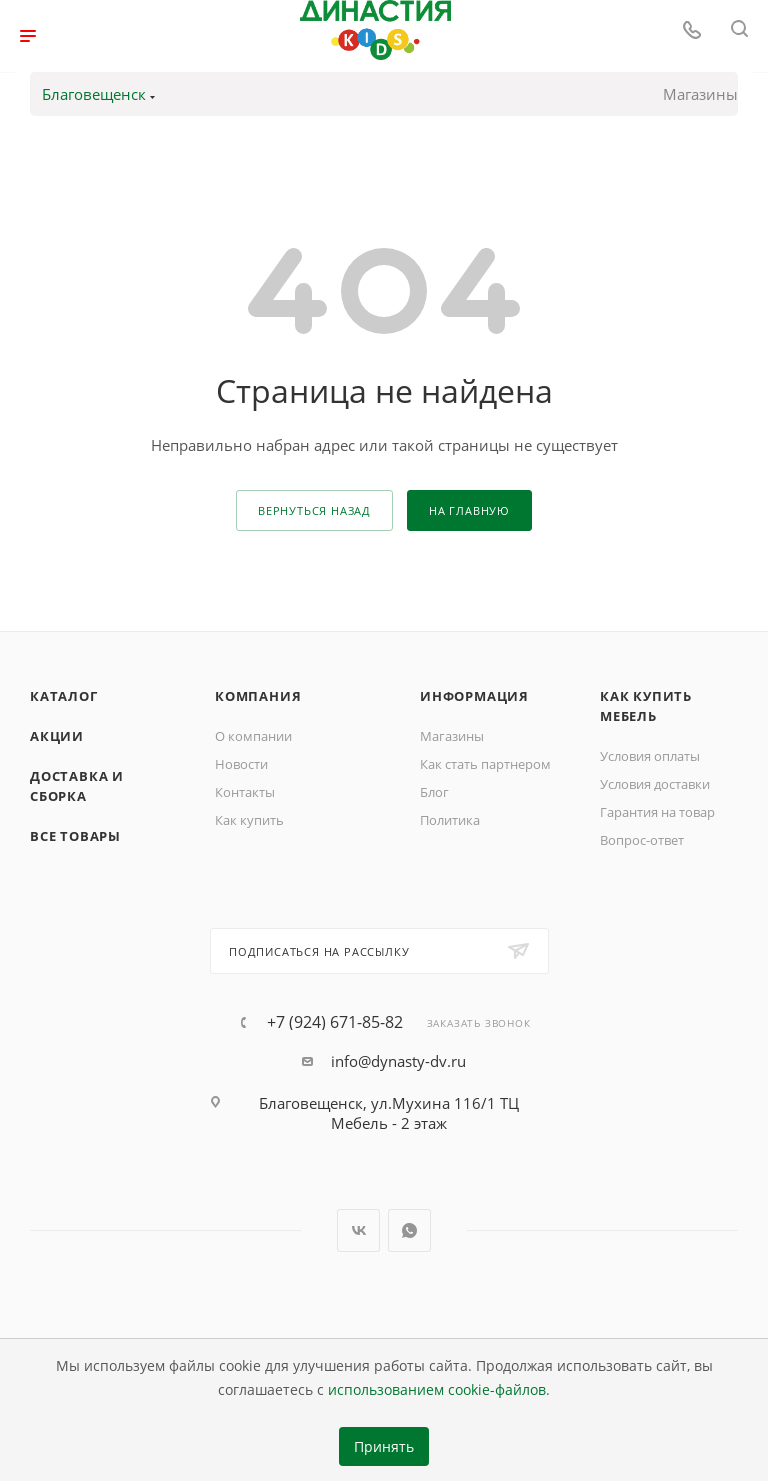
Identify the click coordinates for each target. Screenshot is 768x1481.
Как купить (249, 820)
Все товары (75, 836)
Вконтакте (358, 1230)
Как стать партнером (485, 764)
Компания (258, 696)
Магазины (700, 94)
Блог (434, 792)
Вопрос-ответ (642, 840)
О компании (253, 736)
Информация (474, 696)
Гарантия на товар (657, 812)
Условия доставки (655, 784)
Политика (450, 820)
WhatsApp (409, 1230)
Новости (241, 764)
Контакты (245, 792)
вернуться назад (314, 510)
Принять (384, 1447)
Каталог (64, 696)
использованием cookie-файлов (437, 1390)
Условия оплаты (650, 756)
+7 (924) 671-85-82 (335, 1022)
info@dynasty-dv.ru (398, 1061)
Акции (57, 736)
